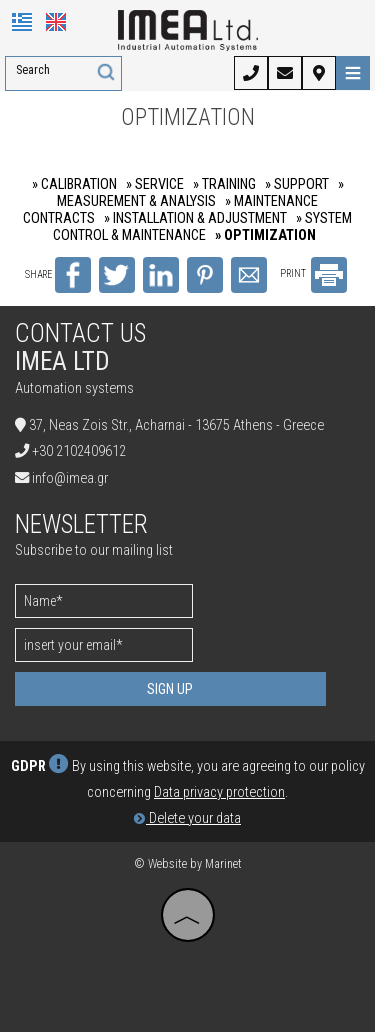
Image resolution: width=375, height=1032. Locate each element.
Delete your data (187, 818)
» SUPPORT (297, 184)
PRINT (313, 273)
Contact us (80, 333)
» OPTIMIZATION (265, 235)
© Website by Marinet (188, 864)
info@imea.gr (70, 478)
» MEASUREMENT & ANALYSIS (200, 193)
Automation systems (74, 388)
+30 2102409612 (79, 451)
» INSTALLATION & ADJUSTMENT (195, 218)
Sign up (170, 689)
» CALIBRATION (74, 184)
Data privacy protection (219, 792)
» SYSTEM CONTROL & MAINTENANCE (202, 227)
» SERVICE (155, 184)
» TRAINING (224, 184)
